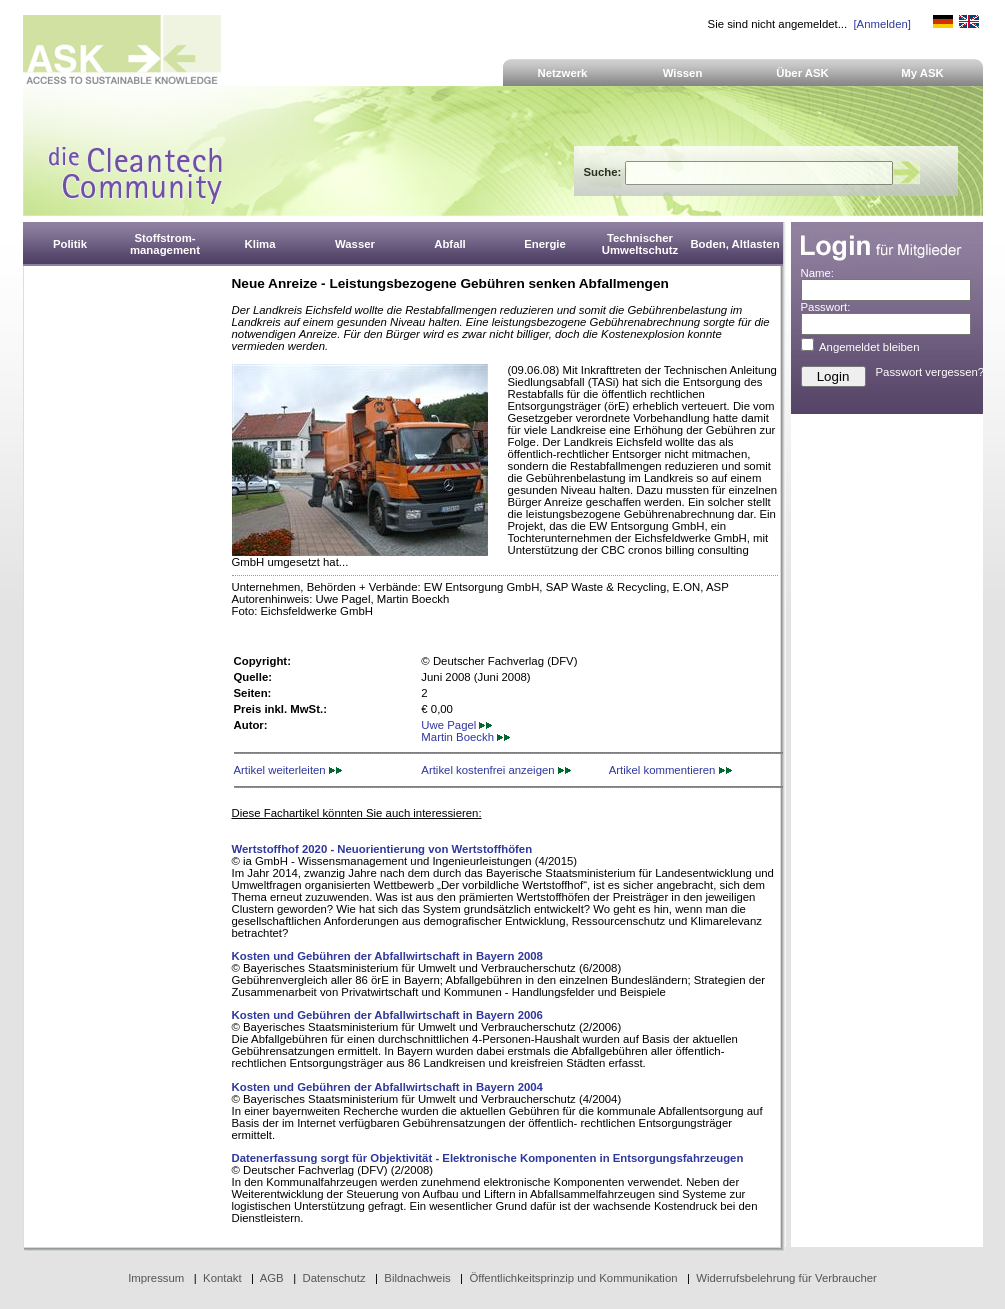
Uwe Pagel (456, 725)
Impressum (156, 1278)
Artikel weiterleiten (288, 770)
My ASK (922, 73)
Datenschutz (333, 1278)
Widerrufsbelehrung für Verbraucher (786, 1278)
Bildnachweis (417, 1278)
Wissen (683, 73)
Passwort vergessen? (930, 372)
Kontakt (222, 1278)
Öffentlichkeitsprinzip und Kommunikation (573, 1278)
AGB (272, 1278)
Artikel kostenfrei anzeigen (495, 770)
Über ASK (802, 73)
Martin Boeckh (465, 737)
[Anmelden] (881, 24)
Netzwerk (563, 73)
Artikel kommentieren (670, 770)
